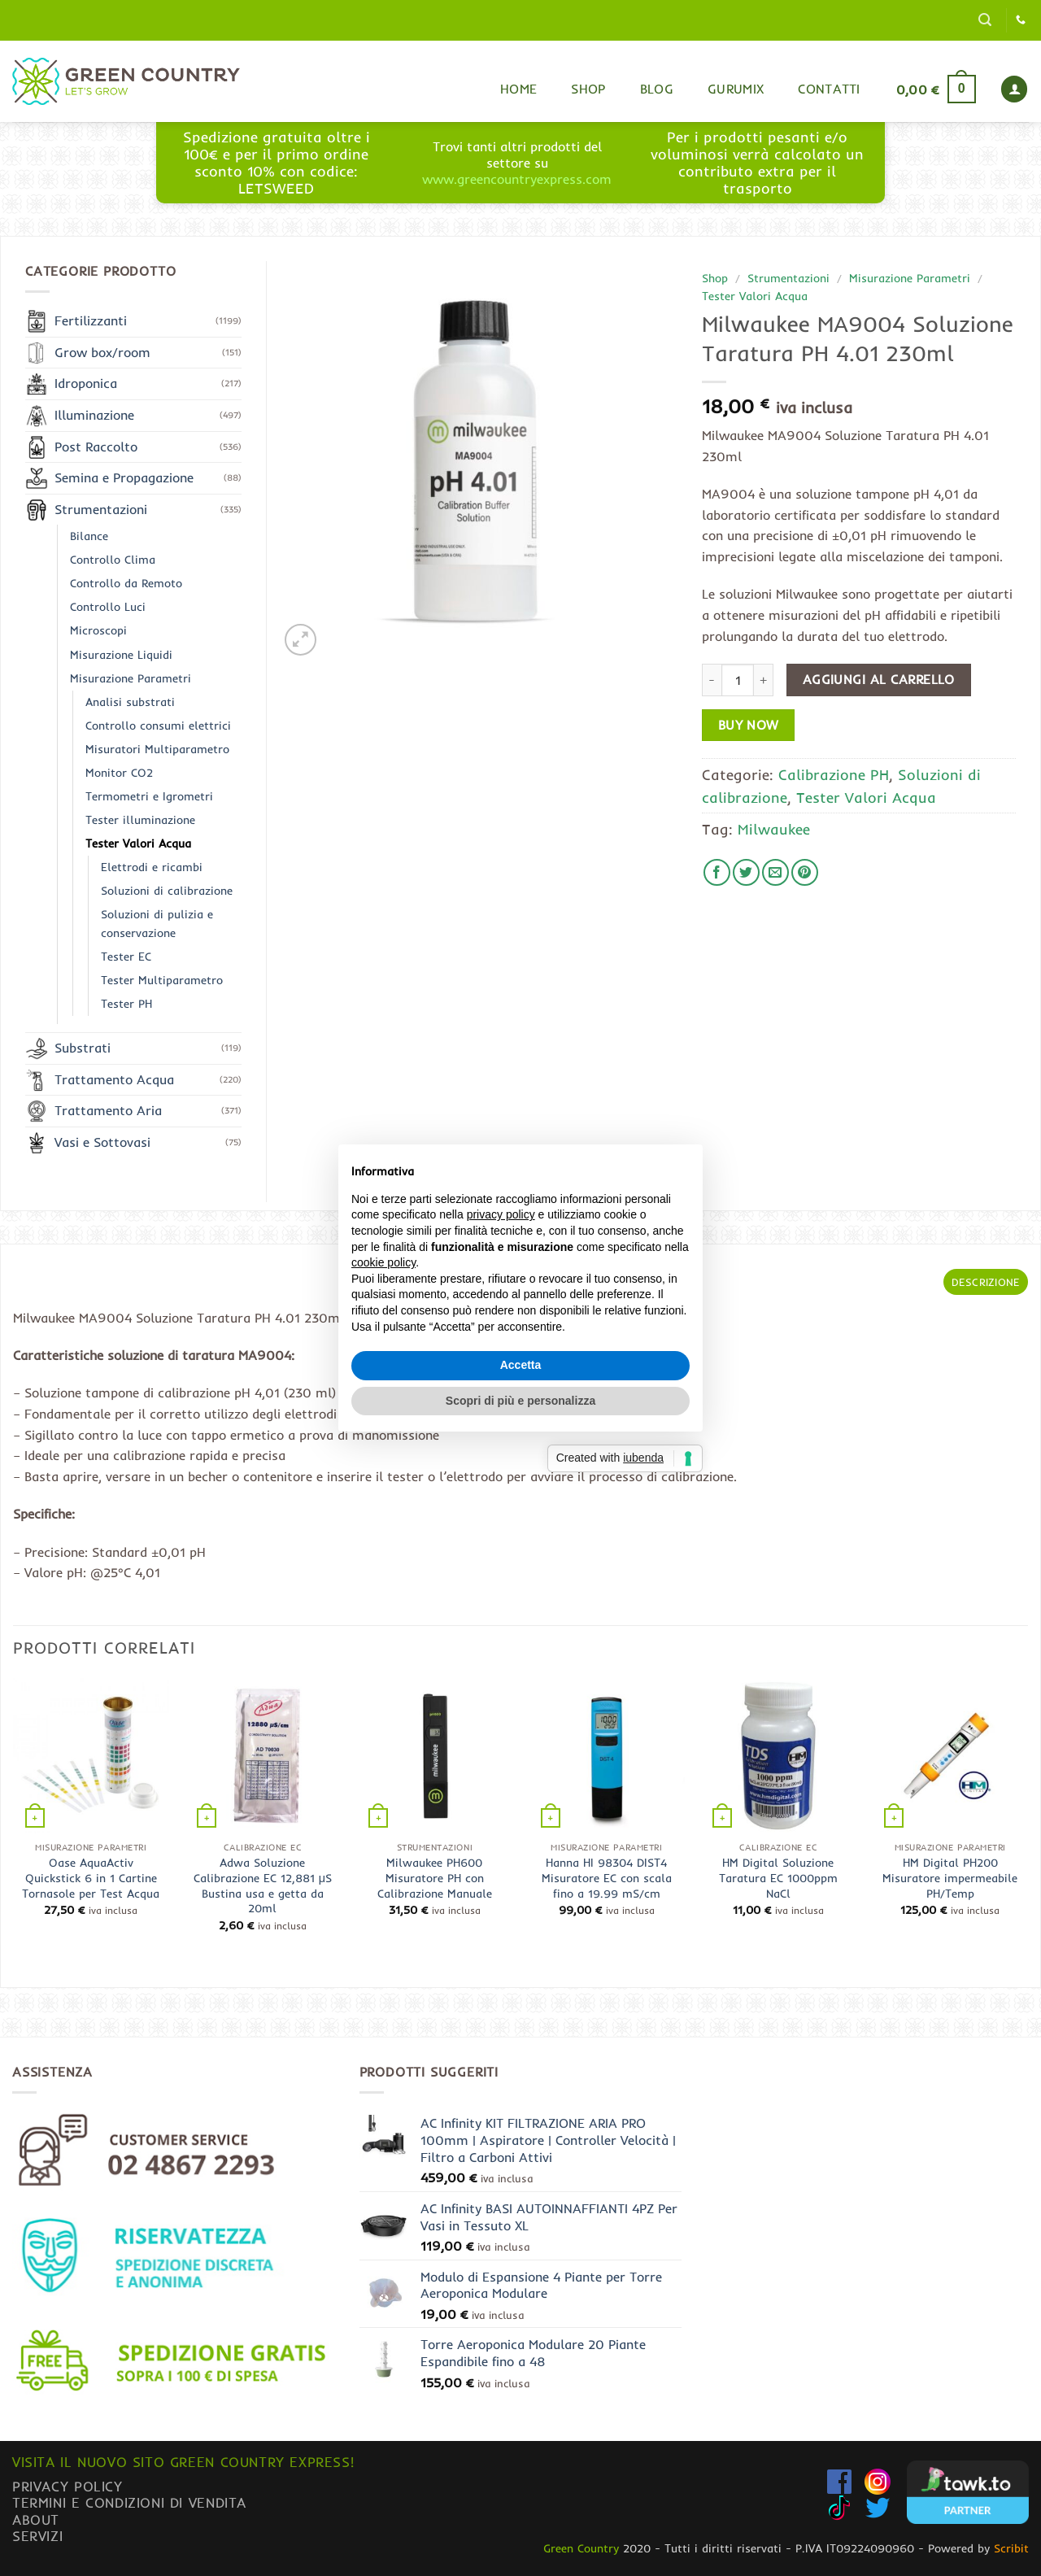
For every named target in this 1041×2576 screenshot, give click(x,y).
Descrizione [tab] (986, 1281)
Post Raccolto (95, 446)
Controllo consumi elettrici (158, 725)
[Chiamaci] (1021, 20)
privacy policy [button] (501, 1214)
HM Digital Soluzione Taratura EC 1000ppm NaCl (778, 1877)
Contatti (829, 88)
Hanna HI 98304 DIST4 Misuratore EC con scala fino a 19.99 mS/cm (607, 1877)
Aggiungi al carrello (879, 679)
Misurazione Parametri (909, 278)
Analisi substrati (130, 702)
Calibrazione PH (833, 774)
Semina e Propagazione (124, 477)
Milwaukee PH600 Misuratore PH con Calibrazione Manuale (434, 1877)
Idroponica (85, 383)
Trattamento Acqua (114, 1079)
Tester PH (126, 1003)
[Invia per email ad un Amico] (775, 872)
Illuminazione (94, 415)
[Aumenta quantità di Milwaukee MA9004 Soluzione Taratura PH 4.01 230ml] (763, 680)
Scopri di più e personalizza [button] (520, 1400)
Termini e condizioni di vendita (129, 2502)
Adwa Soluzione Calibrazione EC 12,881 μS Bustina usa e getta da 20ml (263, 1885)
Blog (656, 88)
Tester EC (126, 956)
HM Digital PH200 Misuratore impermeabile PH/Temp (949, 1877)
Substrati (82, 1048)
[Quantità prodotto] (737, 680)
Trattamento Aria (108, 1110)
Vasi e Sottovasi (102, 1142)
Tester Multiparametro (162, 980)
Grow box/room (102, 352)
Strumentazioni (788, 278)
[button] (984, 20)
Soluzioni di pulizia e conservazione (157, 923)
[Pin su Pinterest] (804, 872)
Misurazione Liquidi (121, 654)
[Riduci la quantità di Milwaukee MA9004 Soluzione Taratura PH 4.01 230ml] (711, 680)
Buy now (748, 725)
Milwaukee (774, 829)
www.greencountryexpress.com (517, 179)
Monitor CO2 (119, 772)
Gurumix (736, 88)
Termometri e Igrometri (149, 796)
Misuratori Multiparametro (157, 749)
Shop (588, 88)
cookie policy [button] (383, 1262)
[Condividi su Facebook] (716, 872)
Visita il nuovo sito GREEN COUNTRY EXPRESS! (183, 2461)
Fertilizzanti (90, 320)
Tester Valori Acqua (755, 296)
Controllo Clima (112, 559)
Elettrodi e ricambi (152, 867)
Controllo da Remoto (126, 583)
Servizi (37, 2535)
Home (518, 88)
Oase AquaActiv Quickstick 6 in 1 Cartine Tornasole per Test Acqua (90, 1877)
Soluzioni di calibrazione (167, 890)
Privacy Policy (67, 2486)
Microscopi (98, 630)
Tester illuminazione (140, 820)
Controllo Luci (108, 606)
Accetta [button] (521, 1364)
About (35, 2519)
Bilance (89, 536)
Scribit (1011, 2548)
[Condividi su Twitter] (746, 872)
